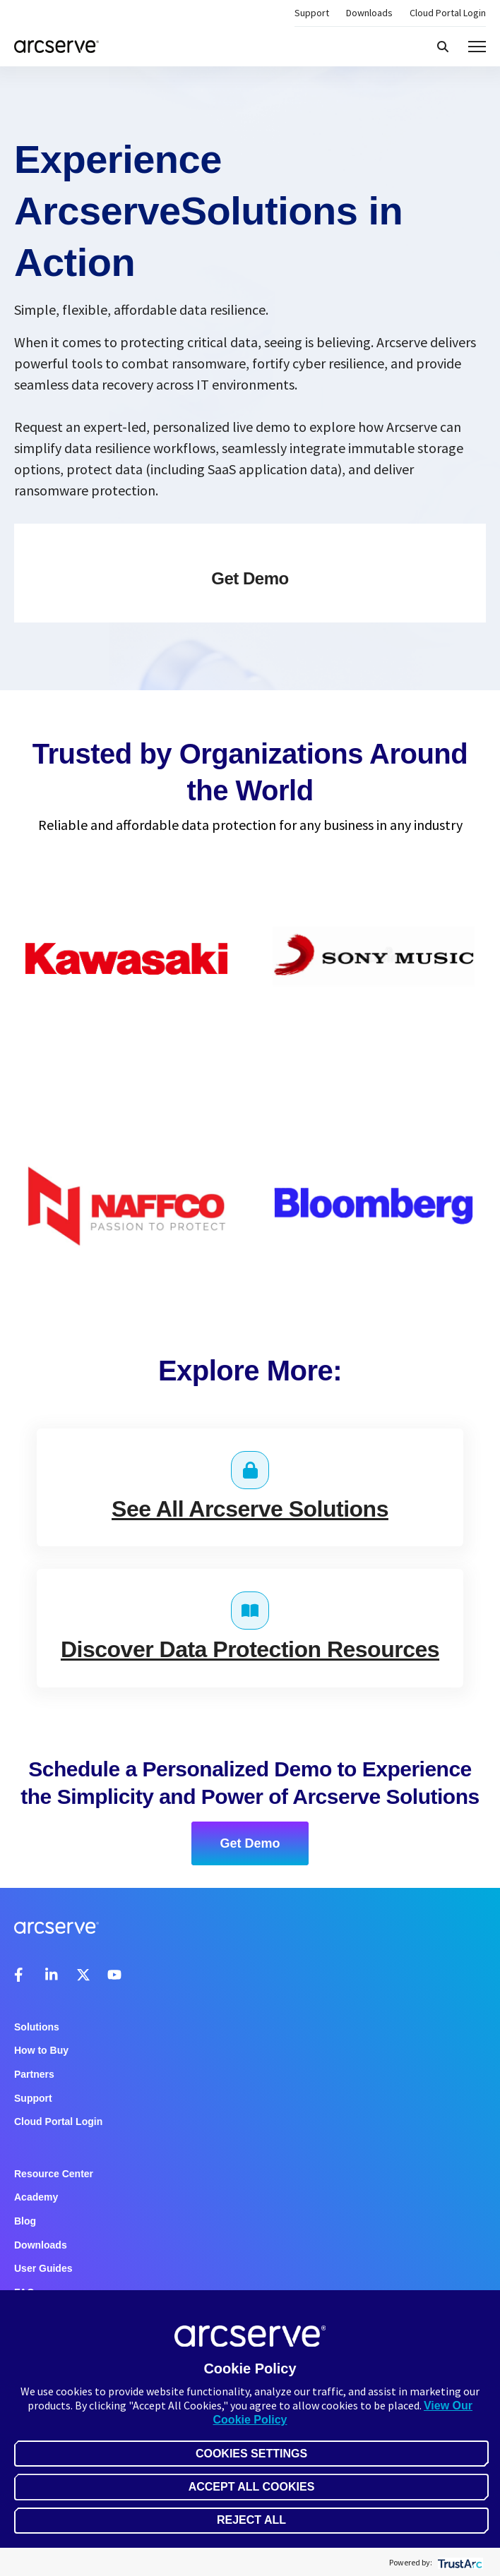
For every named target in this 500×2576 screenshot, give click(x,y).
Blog (25, 2221)
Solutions (36, 2027)
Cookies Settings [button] (251, 2454)
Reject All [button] (251, 2520)
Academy (36, 2197)
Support (311, 12)
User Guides (43, 2268)
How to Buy (41, 2050)
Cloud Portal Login (448, 12)
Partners (34, 2074)
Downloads (369, 12)
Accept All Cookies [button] (252, 2487)
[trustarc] (458, 2562)
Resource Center (53, 2173)
